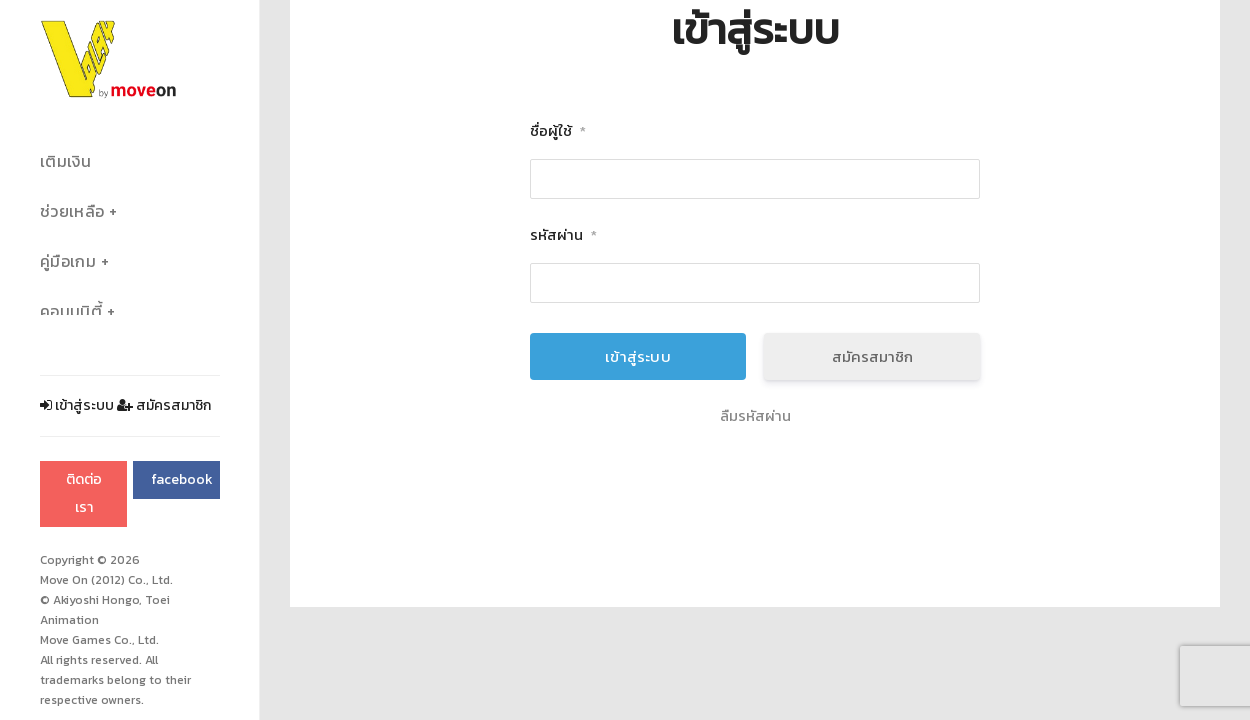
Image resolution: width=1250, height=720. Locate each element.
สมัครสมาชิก (164, 405)
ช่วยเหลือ (72, 211)
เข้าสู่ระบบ (77, 405)
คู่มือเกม (68, 261)
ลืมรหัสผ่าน (755, 416)
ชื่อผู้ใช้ (558, 131)
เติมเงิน (65, 161)
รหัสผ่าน (563, 235)
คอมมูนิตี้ (71, 311)
